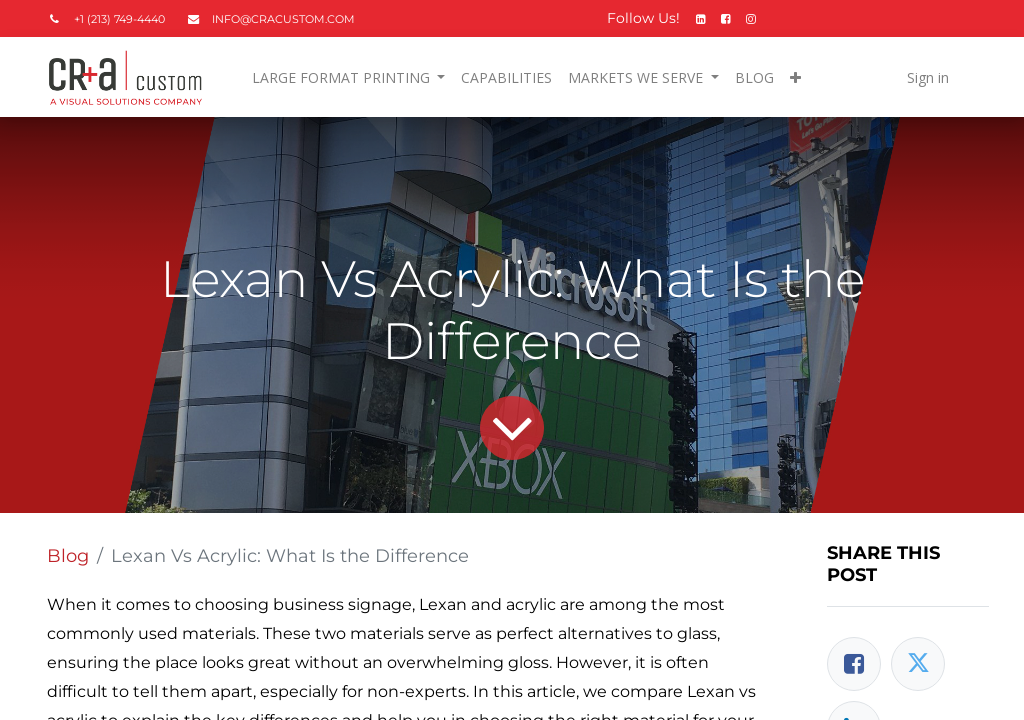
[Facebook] (854, 664)
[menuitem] (506, 77)
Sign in (928, 77)
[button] (795, 77)
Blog (68, 556)
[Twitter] (918, 664)
